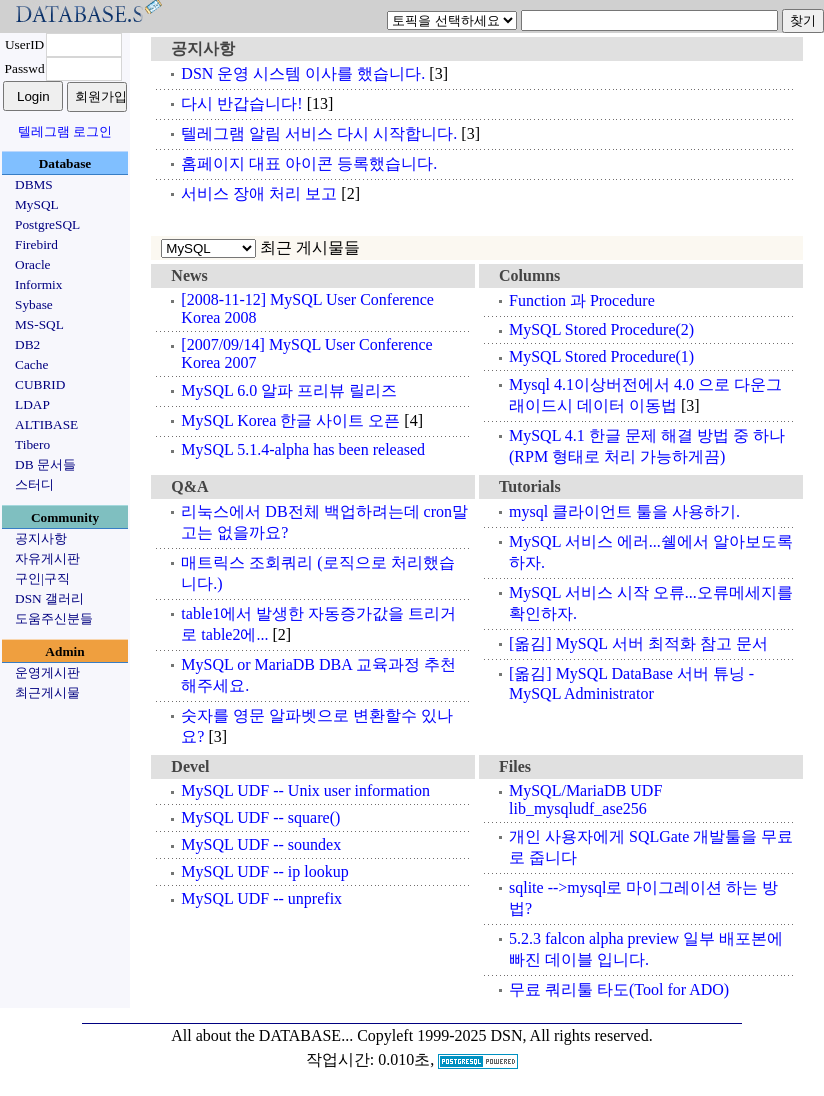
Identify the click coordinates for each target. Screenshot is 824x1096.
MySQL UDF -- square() (260, 817)
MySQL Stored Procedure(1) (601, 356)
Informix (38, 284)
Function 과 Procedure (582, 300)
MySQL (37, 204)
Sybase (34, 304)
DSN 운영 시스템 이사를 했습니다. (303, 73)
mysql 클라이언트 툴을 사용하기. (624, 511)
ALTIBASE (46, 424)
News (189, 275)
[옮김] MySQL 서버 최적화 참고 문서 (638, 643)
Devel (190, 766)
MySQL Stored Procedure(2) (601, 329)
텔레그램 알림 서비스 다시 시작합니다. (319, 133)
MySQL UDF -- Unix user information (305, 790)
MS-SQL (39, 324)
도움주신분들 (54, 618)
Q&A (189, 486)
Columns (529, 275)
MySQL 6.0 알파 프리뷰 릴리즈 (289, 390)
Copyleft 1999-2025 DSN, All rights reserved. (505, 1035)
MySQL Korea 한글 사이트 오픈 (290, 420)
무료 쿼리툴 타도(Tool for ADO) (619, 989)
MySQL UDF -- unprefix (261, 898)
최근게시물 (47, 692)
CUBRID (40, 384)
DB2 (27, 344)
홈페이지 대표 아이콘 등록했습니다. (309, 163)
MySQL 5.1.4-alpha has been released (303, 449)
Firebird (36, 244)
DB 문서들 (45, 464)
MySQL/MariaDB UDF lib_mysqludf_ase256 (585, 799)
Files (515, 766)
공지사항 (41, 538)
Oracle (33, 264)
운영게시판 (47, 672)
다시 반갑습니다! (241, 103)
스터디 (34, 484)
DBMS (34, 184)
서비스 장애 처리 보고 (259, 193)
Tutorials (530, 486)
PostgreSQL (47, 224)
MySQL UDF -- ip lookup (264, 871)
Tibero (32, 444)
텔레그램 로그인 (65, 131)
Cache (31, 364)
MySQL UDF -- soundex (261, 844)
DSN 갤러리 (49, 598)
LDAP (32, 404)
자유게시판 (47, 558)
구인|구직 (42, 578)
